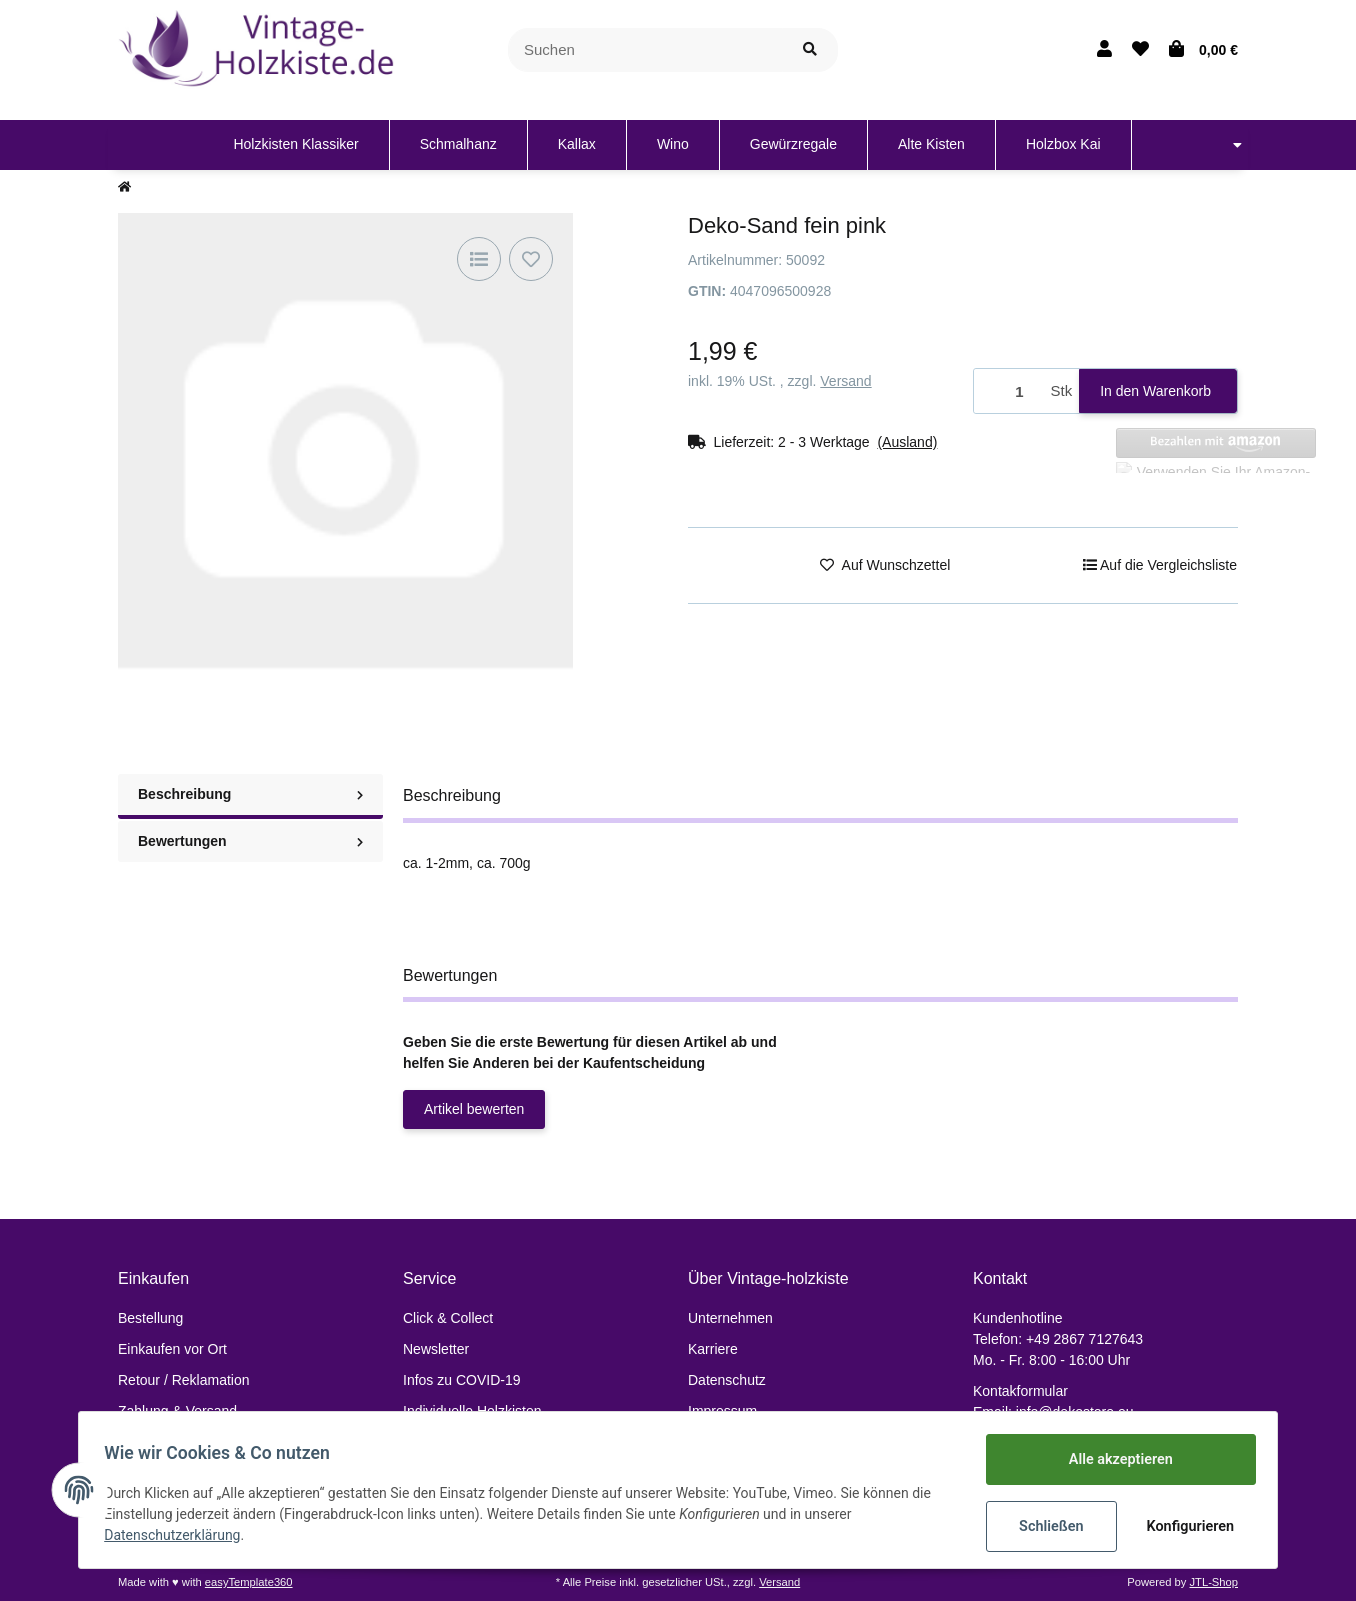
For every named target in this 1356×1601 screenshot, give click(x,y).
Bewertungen (250, 841)
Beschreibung (250, 794)
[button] (1104, 50)
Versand (845, 381)
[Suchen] (645, 50)
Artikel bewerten (474, 1109)
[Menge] (1009, 391)
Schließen (1044, 1526)
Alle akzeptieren (1113, 1460)
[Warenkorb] (1203, 50)
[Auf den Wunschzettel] (531, 259)
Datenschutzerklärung (179, 1536)
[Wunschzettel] (1140, 50)
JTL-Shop (1213, 1582)
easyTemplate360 (249, 1582)
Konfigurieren (1185, 1526)
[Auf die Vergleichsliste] (479, 259)
